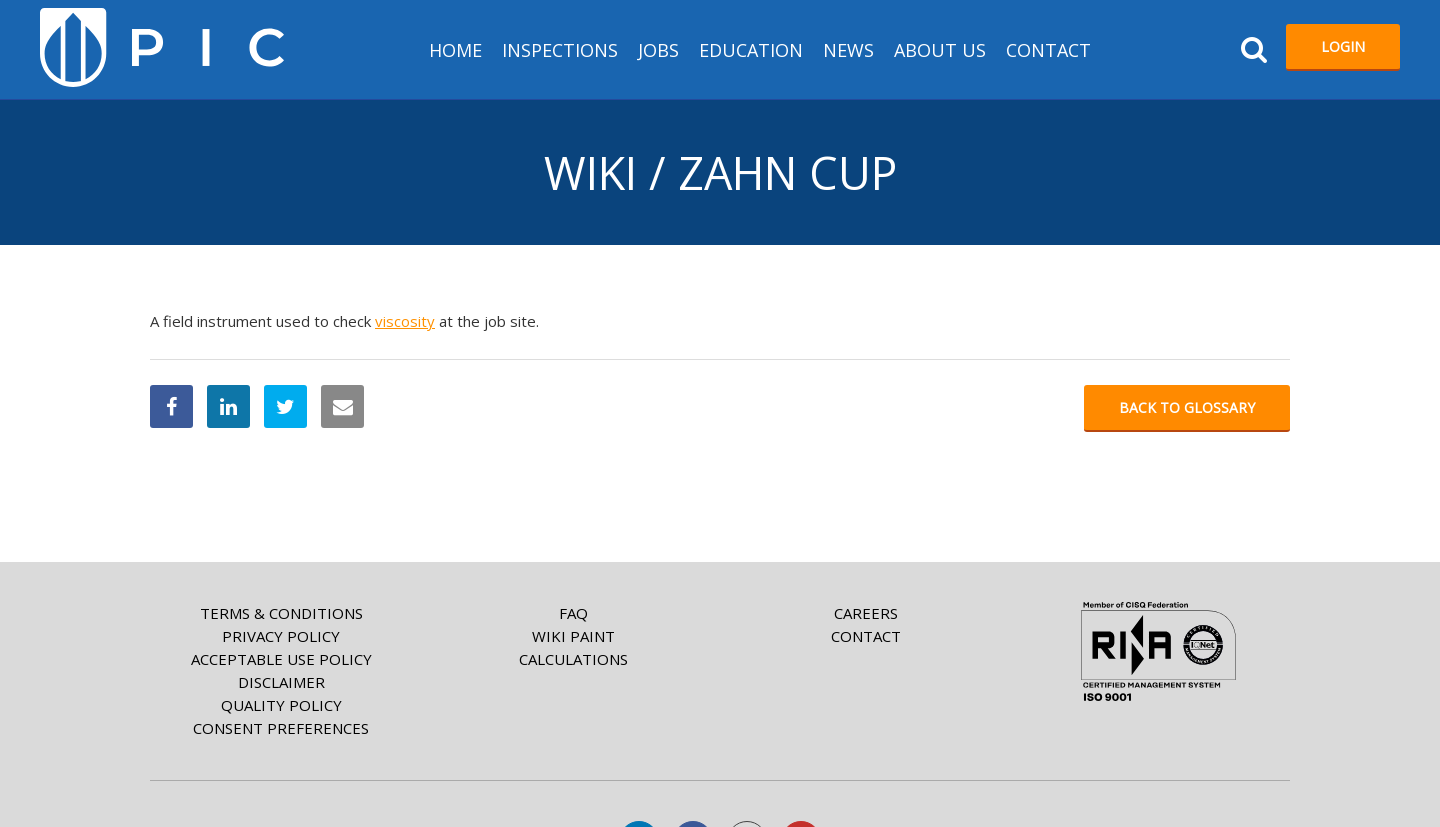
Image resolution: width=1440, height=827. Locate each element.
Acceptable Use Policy (281, 659)
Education (751, 50)
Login (1343, 46)
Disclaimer (281, 682)
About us (940, 50)
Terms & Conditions (281, 613)
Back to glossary (1187, 407)
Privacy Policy (281, 636)
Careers (866, 613)
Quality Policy (281, 705)
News (848, 50)
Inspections (560, 50)
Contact (1048, 50)
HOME (455, 50)
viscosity (405, 321)
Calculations (573, 659)
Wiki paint (573, 636)
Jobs (658, 50)
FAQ (573, 613)
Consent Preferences (281, 728)
